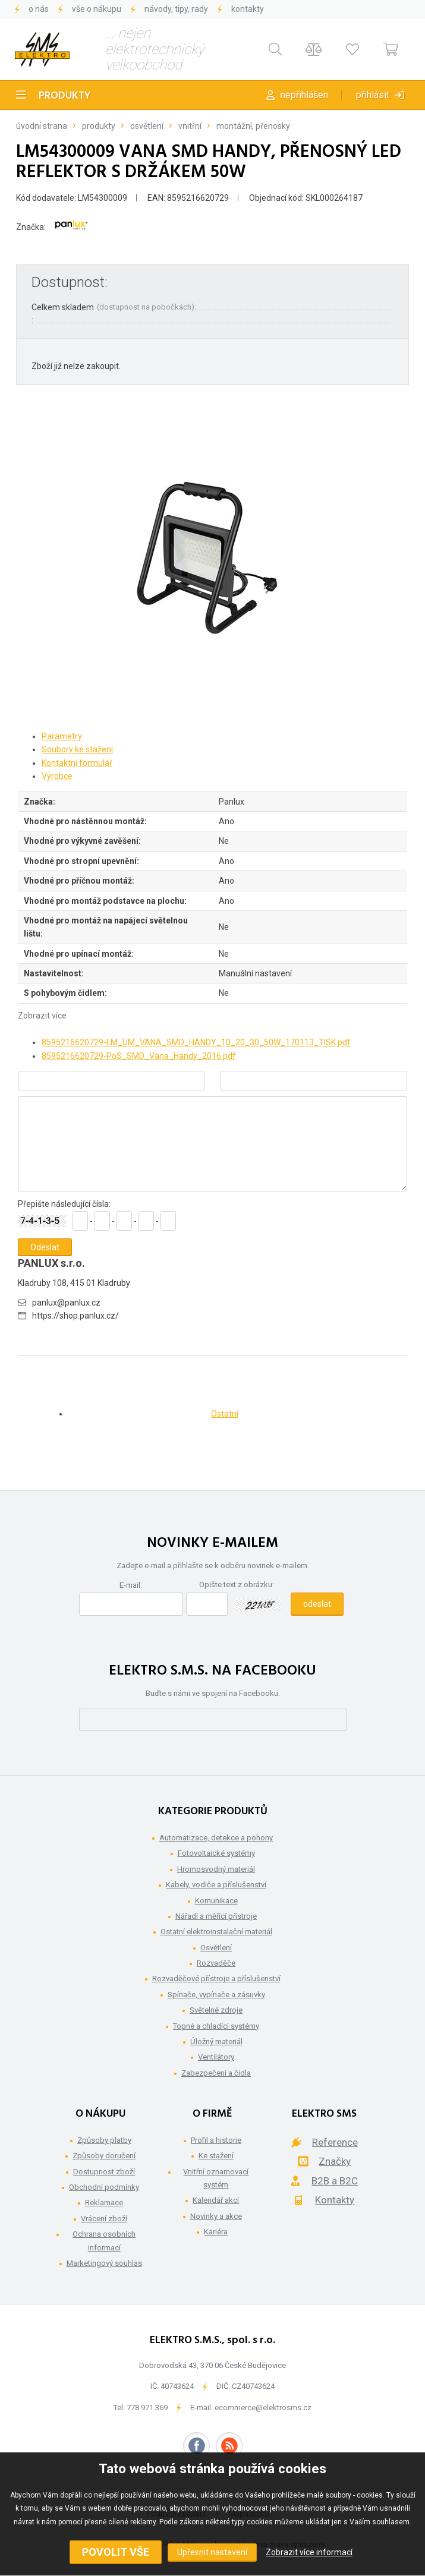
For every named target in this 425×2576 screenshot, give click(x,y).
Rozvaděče (216, 1963)
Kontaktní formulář (77, 763)
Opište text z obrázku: (236, 1584)
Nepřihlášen (304, 94)
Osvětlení (146, 126)
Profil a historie (216, 2140)
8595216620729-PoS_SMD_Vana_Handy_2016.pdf (139, 1056)
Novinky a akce (216, 2216)
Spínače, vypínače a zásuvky (216, 1994)
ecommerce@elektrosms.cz (263, 2407)
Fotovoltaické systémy (216, 1853)
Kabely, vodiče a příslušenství (216, 1884)
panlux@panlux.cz (66, 1302)
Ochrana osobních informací (104, 2241)
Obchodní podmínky (104, 2187)
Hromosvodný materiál (216, 1869)
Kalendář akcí (216, 2200)
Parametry (62, 736)
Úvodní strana (41, 126)
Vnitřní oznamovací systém (215, 2178)
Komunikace (216, 1900)
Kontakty (247, 9)
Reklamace (104, 2202)
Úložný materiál (216, 2041)
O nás (39, 9)
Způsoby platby (104, 2140)
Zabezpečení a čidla (216, 2073)
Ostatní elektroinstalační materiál (216, 1931)
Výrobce (57, 776)
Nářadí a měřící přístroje (216, 1916)
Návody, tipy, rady (176, 9)
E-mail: (130, 1585)
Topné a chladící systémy (216, 2026)
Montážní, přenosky (253, 126)
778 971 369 (147, 2407)
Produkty (65, 96)
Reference (335, 2142)
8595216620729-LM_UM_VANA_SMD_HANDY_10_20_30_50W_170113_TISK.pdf (196, 1042)
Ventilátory (216, 2056)
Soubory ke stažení (77, 749)
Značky (335, 2161)
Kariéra (216, 2231)
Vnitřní (190, 126)
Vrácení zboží (104, 2218)
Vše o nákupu (96, 9)
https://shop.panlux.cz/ (75, 1315)
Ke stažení (216, 2155)
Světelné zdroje (216, 2010)
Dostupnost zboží (104, 2171)
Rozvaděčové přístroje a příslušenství (216, 1978)
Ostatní (224, 1413)
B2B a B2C (334, 2181)
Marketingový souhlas (104, 2263)
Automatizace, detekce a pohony (216, 1837)
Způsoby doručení (104, 2155)
